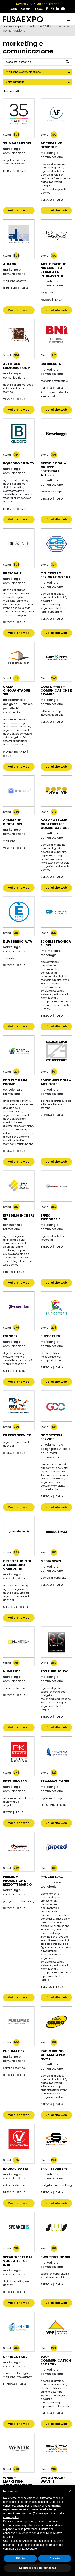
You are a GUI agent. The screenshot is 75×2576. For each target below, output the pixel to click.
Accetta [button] (55, 2558)
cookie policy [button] (11, 2517)
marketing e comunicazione (23, 72)
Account (26, 9)
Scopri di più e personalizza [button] (37, 2567)
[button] (70, 2491)
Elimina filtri (11, 91)
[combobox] (37, 82)
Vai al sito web (18, 210)
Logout (40, 9)
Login (13, 9)
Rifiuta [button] (20, 2558)
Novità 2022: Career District (37, 4)
